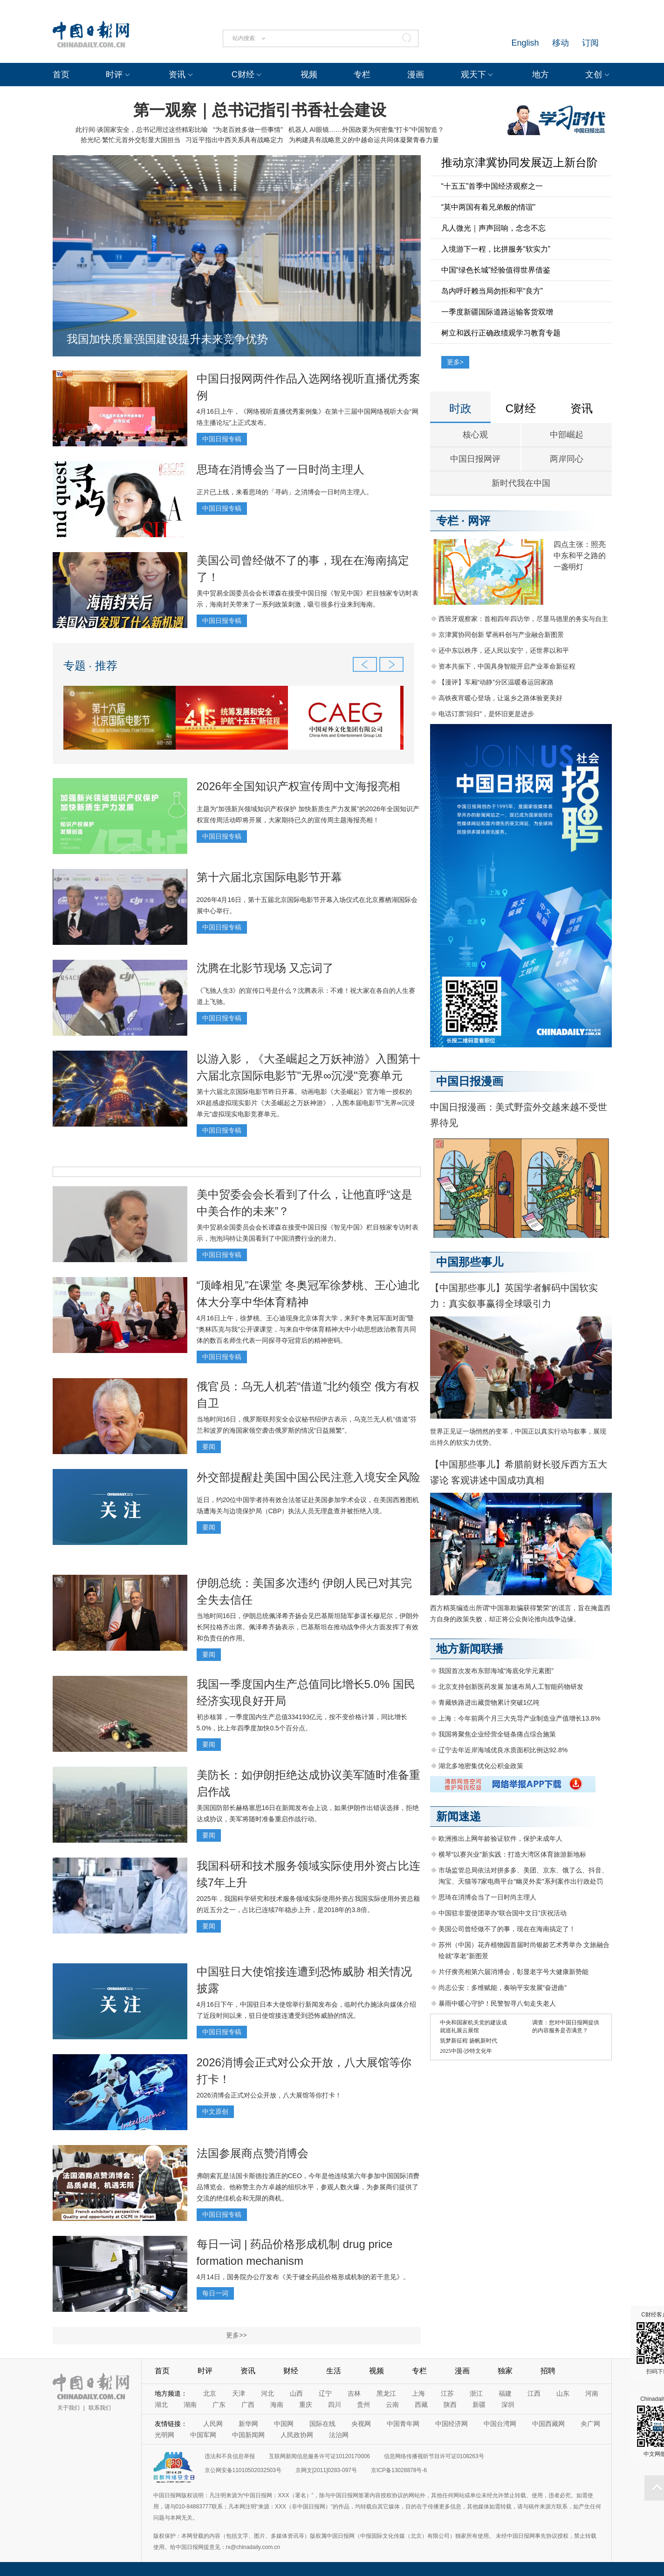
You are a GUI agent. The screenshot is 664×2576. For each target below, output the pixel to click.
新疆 (479, 2404)
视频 (309, 74)
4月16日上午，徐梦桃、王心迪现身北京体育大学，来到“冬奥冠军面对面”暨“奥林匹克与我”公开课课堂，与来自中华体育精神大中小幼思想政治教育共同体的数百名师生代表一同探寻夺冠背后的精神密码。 (306, 1329)
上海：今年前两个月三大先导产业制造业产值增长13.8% (519, 1718)
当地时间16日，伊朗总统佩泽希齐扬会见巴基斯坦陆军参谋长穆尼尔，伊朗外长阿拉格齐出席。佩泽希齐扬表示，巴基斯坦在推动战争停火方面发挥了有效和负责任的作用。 (308, 1627)
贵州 (363, 2404)
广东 (219, 2404)
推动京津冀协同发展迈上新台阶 (519, 162)
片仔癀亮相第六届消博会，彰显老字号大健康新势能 (513, 1971)
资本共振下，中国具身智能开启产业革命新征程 (506, 666)
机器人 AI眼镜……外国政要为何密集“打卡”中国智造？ (366, 129)
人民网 (213, 2423)
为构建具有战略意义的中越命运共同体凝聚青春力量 (364, 139)
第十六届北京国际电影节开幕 (269, 877)
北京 (209, 2393)
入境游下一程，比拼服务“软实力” (496, 249)
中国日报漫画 (469, 1081)
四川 (334, 2404)
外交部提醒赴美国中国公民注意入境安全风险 (308, 1477)
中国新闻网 (248, 2435)
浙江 (476, 2393)
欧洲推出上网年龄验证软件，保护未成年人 (500, 1838)
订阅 (590, 43)
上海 (418, 2393)
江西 (534, 2393)
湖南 (190, 2404)
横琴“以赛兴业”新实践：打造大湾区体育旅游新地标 (512, 1854)
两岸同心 (566, 459)
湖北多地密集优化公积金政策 (480, 1766)
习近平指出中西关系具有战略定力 (234, 139)
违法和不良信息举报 (230, 2456)
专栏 (362, 74)
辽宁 (325, 2393)
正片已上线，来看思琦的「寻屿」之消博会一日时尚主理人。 (285, 492)
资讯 (177, 74)
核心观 (475, 434)
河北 (267, 2393)
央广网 (590, 2423)
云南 (392, 2404)
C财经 (243, 74)
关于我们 (68, 2408)
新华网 (248, 2423)
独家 (505, 2371)
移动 (560, 43)
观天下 (473, 74)
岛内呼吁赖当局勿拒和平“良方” (492, 291)
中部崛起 (566, 434)
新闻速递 (458, 1816)
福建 (505, 2393)
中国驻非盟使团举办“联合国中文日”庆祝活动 (502, 1913)
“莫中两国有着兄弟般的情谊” (488, 207)
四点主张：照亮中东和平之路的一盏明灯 (580, 555)
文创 (593, 74)
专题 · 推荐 (90, 665)
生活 (333, 2371)
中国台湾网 (500, 2423)
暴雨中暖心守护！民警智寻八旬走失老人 (497, 2003)
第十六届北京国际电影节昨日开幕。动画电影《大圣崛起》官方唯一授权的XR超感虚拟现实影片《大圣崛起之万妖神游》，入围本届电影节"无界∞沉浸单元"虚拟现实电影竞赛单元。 (306, 1103)
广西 (247, 2404)
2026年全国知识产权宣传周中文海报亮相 (298, 786)
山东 (562, 2393)
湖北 (161, 2404)
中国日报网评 (475, 459)
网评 (479, 520)
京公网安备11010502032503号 (243, 2470)
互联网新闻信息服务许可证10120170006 (319, 2456)
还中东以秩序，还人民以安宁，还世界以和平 (503, 650)
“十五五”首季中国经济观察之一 (492, 186)
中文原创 (215, 2111)
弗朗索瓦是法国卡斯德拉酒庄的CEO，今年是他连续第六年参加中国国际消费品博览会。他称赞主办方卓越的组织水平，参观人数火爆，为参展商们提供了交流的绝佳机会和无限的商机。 (308, 2187)
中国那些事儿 (469, 1262)
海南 (276, 2404)
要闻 (208, 1446)
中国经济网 (451, 2423)
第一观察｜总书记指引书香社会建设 (259, 110)
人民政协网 (297, 2435)
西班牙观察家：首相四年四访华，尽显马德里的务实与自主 (523, 618)
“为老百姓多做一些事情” (248, 129)
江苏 (447, 2393)
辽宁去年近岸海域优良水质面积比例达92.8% (503, 1750)
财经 (290, 2371)
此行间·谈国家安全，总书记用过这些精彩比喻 (141, 129)
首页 (61, 74)
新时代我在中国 (521, 483)
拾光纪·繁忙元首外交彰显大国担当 (130, 139)
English (525, 43)
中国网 (284, 2423)
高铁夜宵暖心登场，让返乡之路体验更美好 (500, 698)
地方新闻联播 (469, 1648)
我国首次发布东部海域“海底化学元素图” (496, 1670)
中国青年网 (403, 2423)
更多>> (236, 2335)
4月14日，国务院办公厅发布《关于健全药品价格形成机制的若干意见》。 (303, 2277)
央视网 (361, 2423)
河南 (591, 2393)
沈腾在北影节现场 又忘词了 (265, 968)
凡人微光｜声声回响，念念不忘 (493, 228)
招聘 (548, 2371)
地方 (540, 74)
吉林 (354, 2393)
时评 (114, 74)
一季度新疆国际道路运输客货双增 (497, 312)
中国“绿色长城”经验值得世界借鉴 (496, 270)
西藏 (421, 2404)
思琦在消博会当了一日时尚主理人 (280, 469)
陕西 (450, 2404)
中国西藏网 (548, 2423)
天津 (238, 2393)
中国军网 (203, 2435)
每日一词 (215, 2293)
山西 (296, 2393)
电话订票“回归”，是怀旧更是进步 (486, 713)
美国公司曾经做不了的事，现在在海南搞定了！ (506, 1929)
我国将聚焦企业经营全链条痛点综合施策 (497, 1734)
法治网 (339, 2435)
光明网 (164, 2435)
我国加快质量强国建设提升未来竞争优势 (167, 339)
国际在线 (322, 2423)
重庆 (305, 2404)
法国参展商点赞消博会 (252, 2153)
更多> (455, 362)
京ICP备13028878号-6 (399, 2470)
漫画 (415, 74)
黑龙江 (386, 2393)
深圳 (507, 2404)
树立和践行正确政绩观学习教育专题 (501, 333)
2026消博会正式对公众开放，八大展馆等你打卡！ (269, 2095)
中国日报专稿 (221, 439)
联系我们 (100, 2408)
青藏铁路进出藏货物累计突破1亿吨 (489, 1702)
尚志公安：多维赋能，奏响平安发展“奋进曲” (502, 1987)
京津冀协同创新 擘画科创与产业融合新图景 (501, 634)
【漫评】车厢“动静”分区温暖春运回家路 (496, 682)
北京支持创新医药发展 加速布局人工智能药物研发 (511, 1686)
